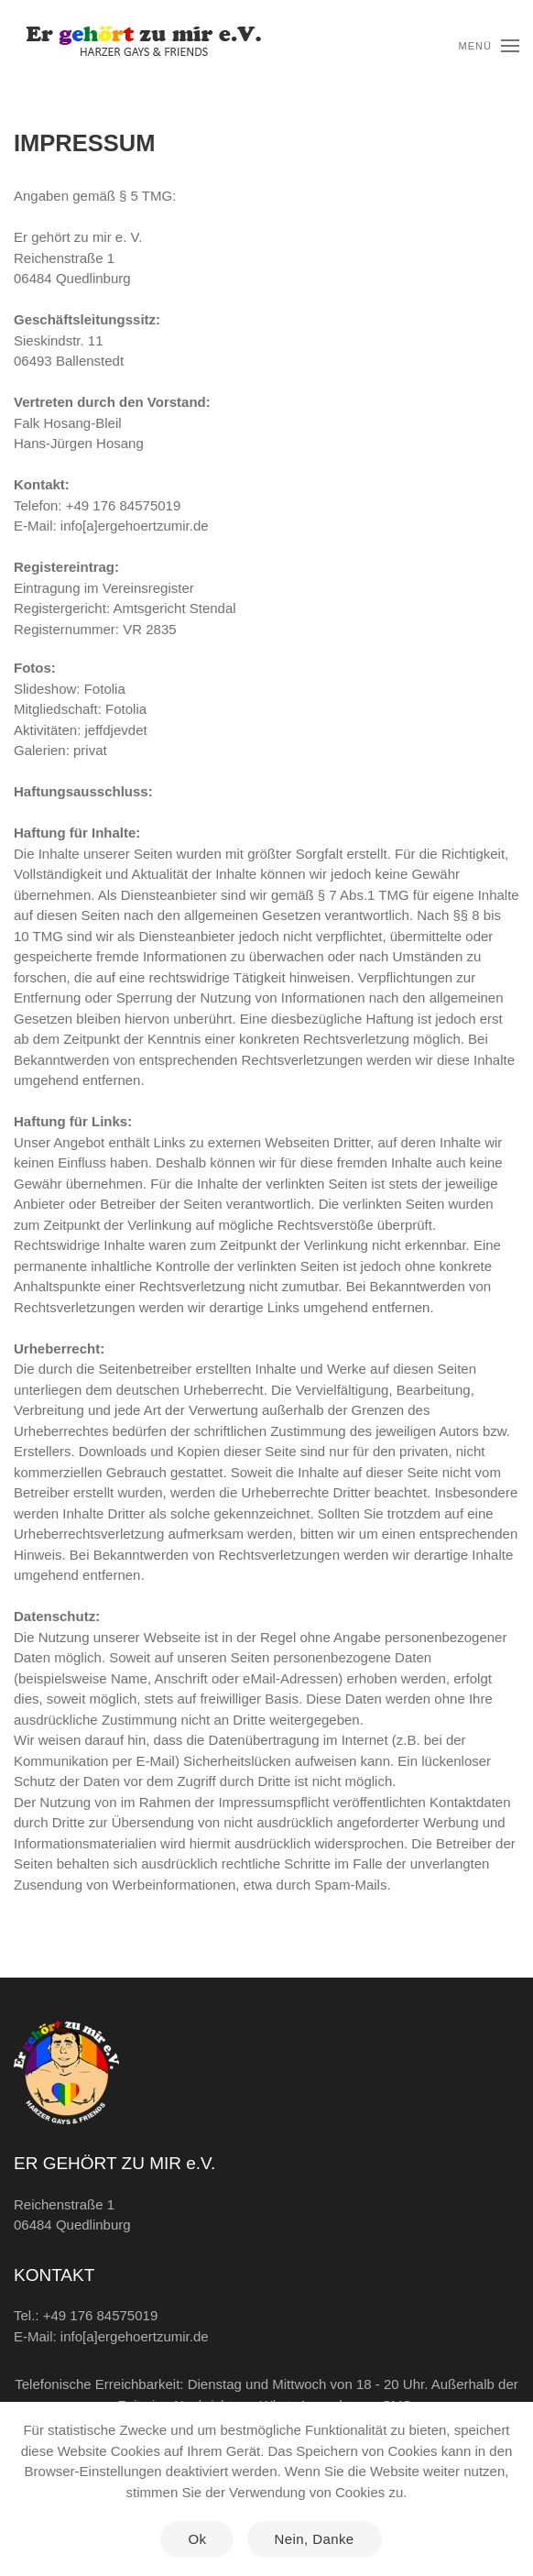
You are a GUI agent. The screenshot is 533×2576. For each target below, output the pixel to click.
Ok (197, 2539)
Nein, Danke (314, 2539)
